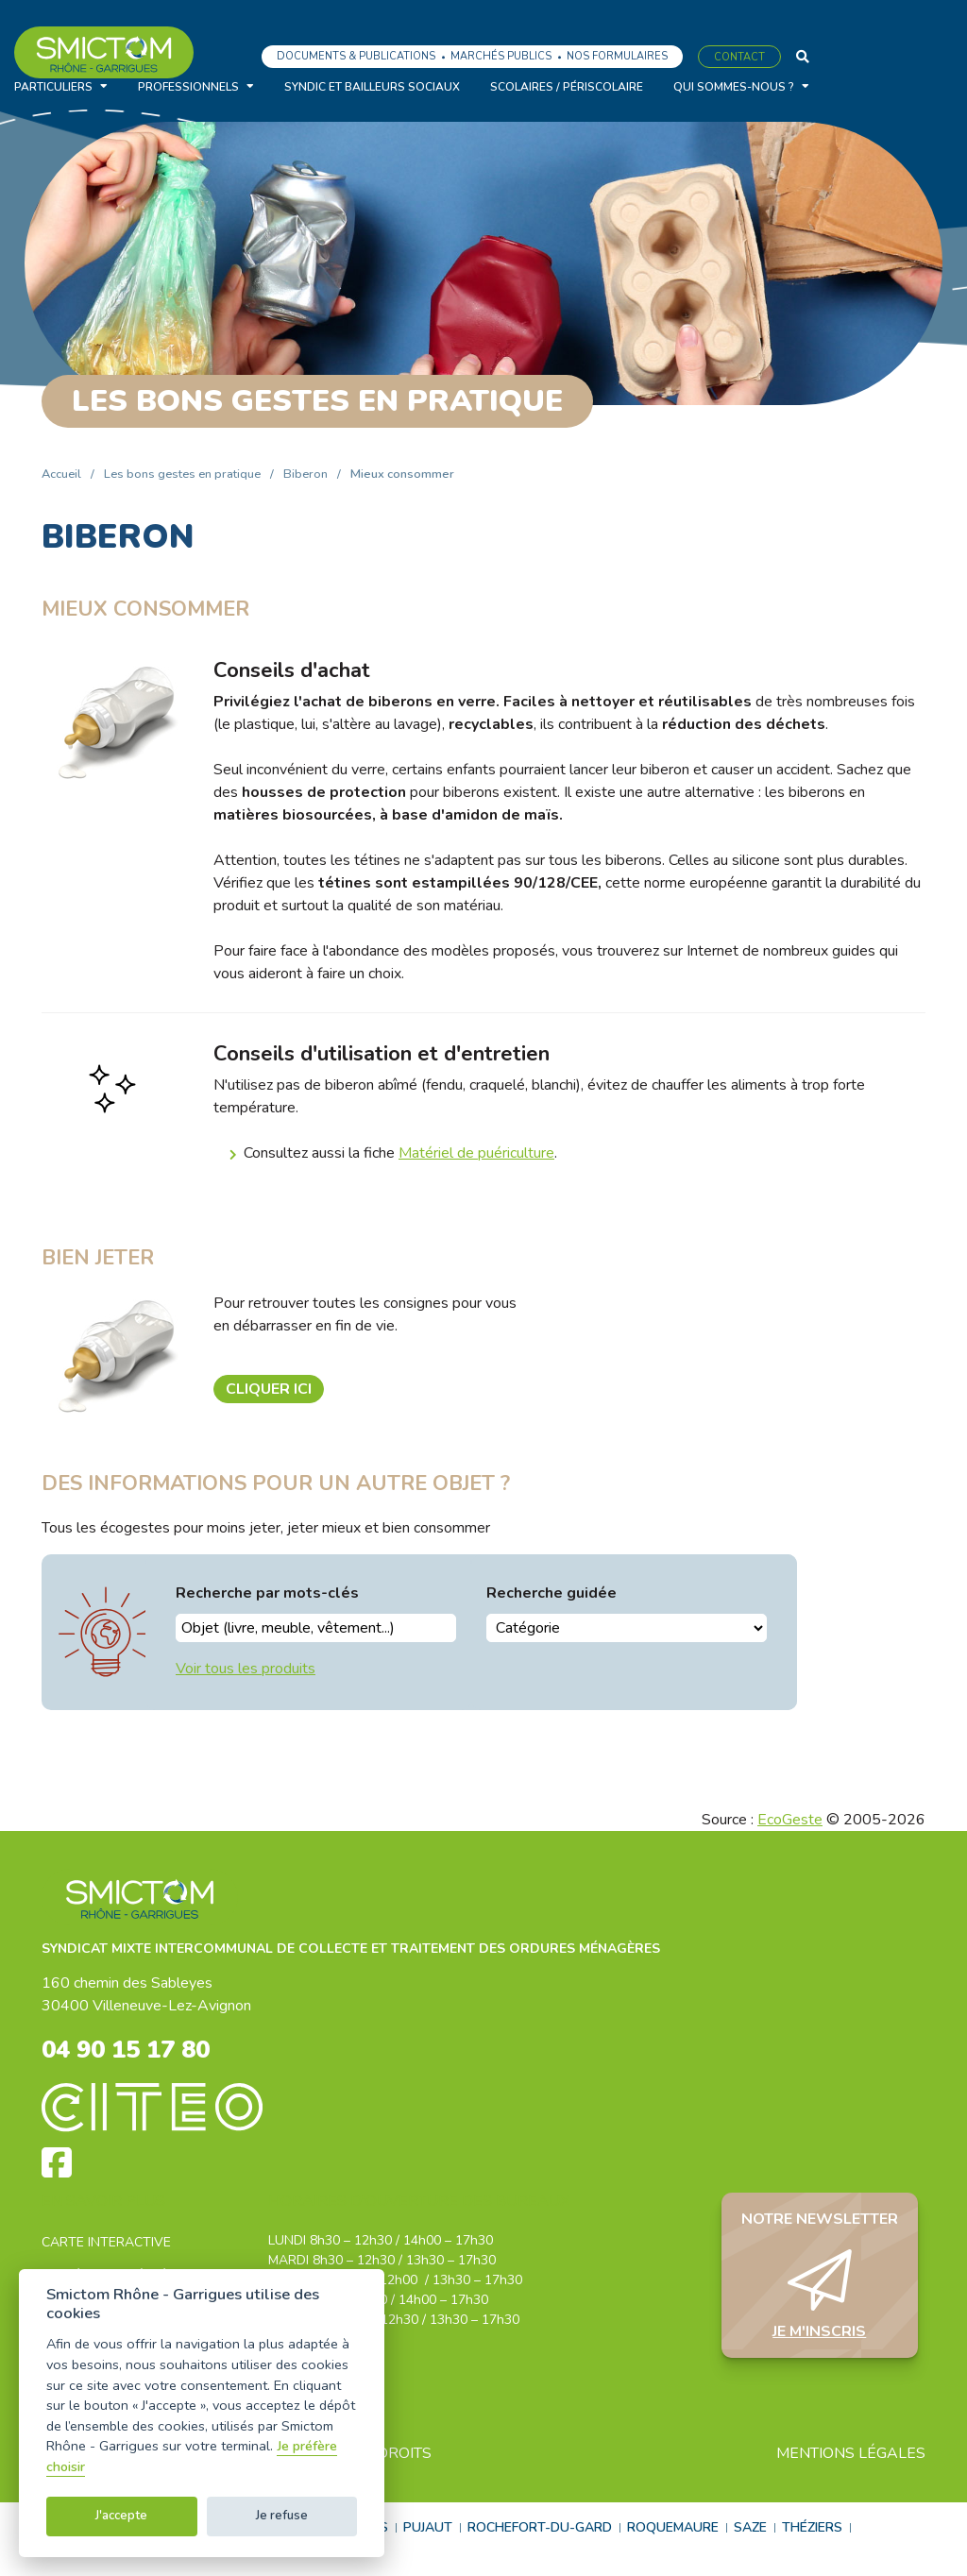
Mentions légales (850, 2457)
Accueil (61, 474)
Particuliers (53, 86)
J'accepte (121, 2515)
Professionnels (188, 86)
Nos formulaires (617, 56)
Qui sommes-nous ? (733, 86)
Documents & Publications (356, 56)
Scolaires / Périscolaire (566, 86)
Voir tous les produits (245, 1668)
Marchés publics (500, 56)
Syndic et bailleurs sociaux (372, 86)
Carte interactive (106, 2246)
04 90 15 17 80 (137, 2052)
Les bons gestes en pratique (182, 474)
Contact (739, 57)
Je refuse (282, 2515)
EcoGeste (790, 1819)
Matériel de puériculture (476, 1153)
